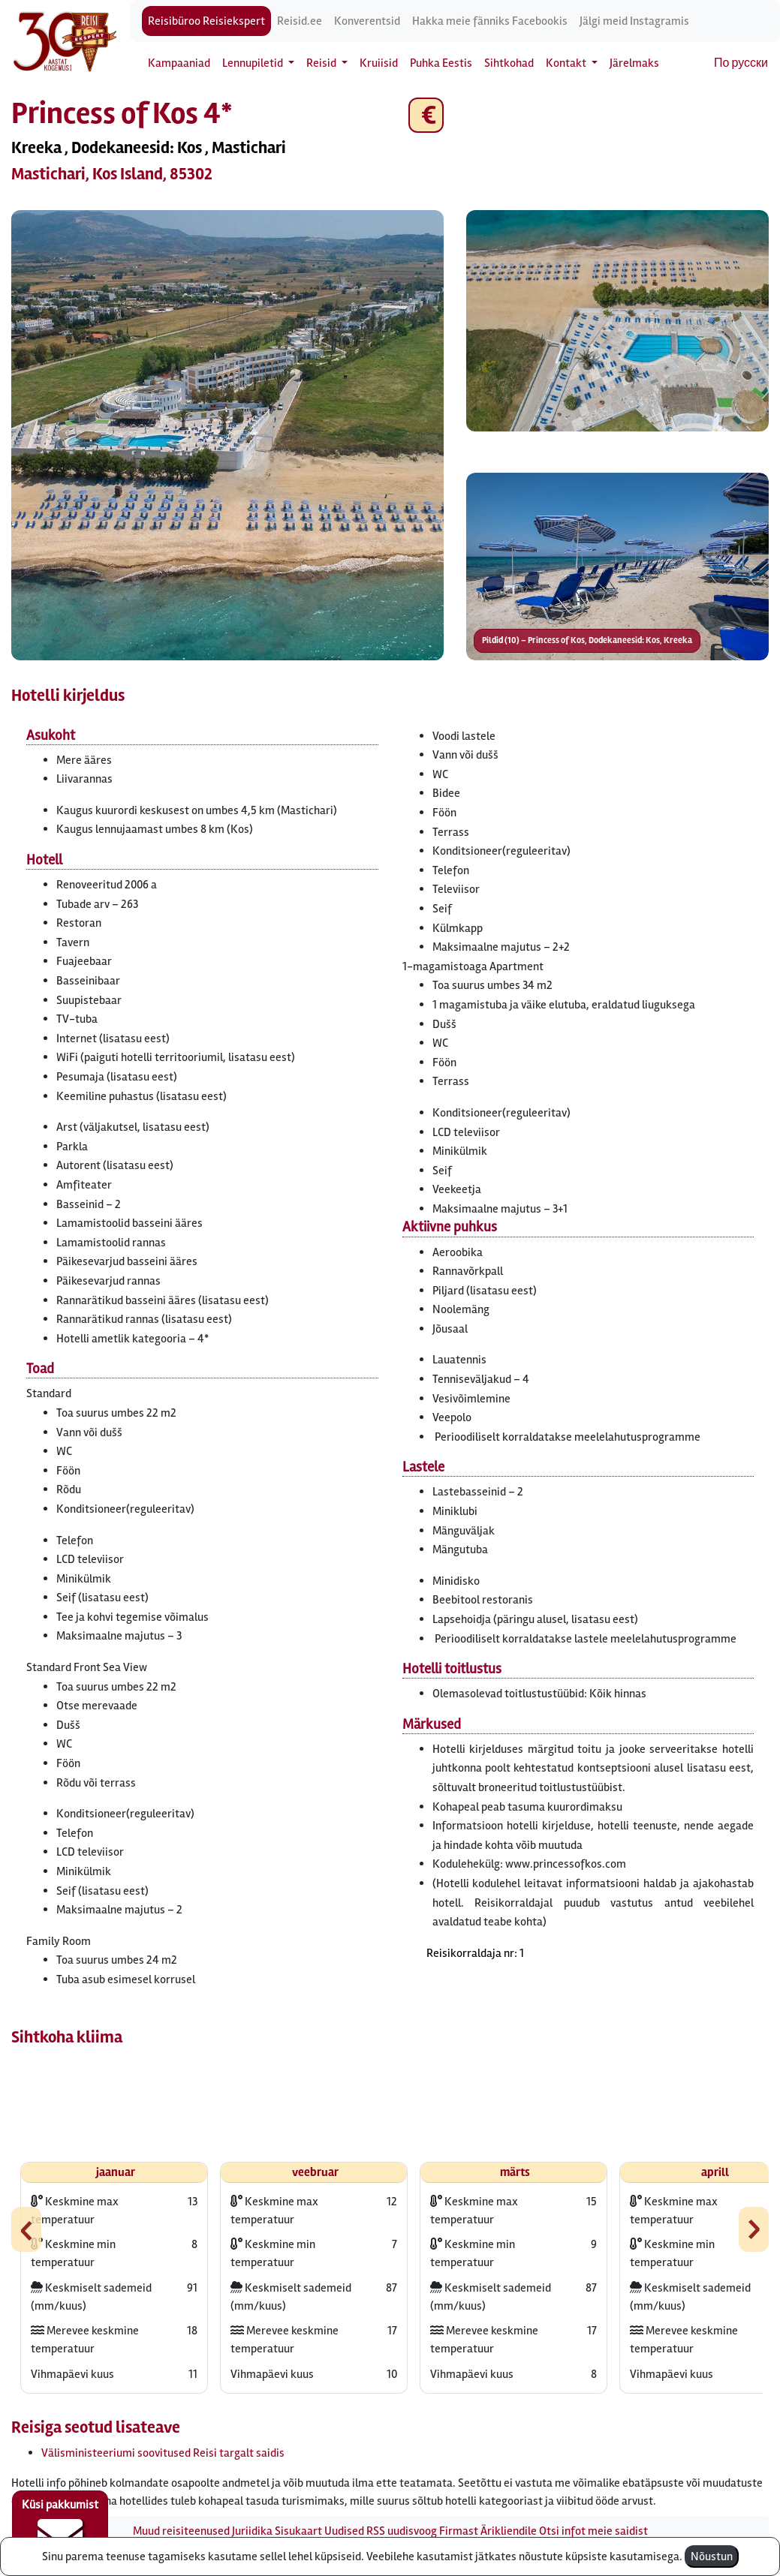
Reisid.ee (299, 21)
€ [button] (426, 115)
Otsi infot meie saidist (593, 2530)
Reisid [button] (322, 63)
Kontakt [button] (567, 63)
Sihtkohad (509, 63)
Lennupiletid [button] (253, 63)
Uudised (344, 2530)
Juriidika (252, 2530)
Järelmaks (634, 63)
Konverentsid (367, 21)
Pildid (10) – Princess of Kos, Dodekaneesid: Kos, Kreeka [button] (587, 640)
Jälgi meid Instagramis (634, 21)
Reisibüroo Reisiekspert (206, 21)
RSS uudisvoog (401, 2530)
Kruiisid (379, 63)
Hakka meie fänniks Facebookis (490, 21)
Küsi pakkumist (60, 2528)
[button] (227, 435)
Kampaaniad (179, 63)
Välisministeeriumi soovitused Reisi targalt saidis (163, 2452)
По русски (741, 63)
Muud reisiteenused (181, 2530)
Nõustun (712, 2556)
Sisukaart (298, 2530)
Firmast (458, 2530)
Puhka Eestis (441, 63)
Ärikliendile (508, 2530)
